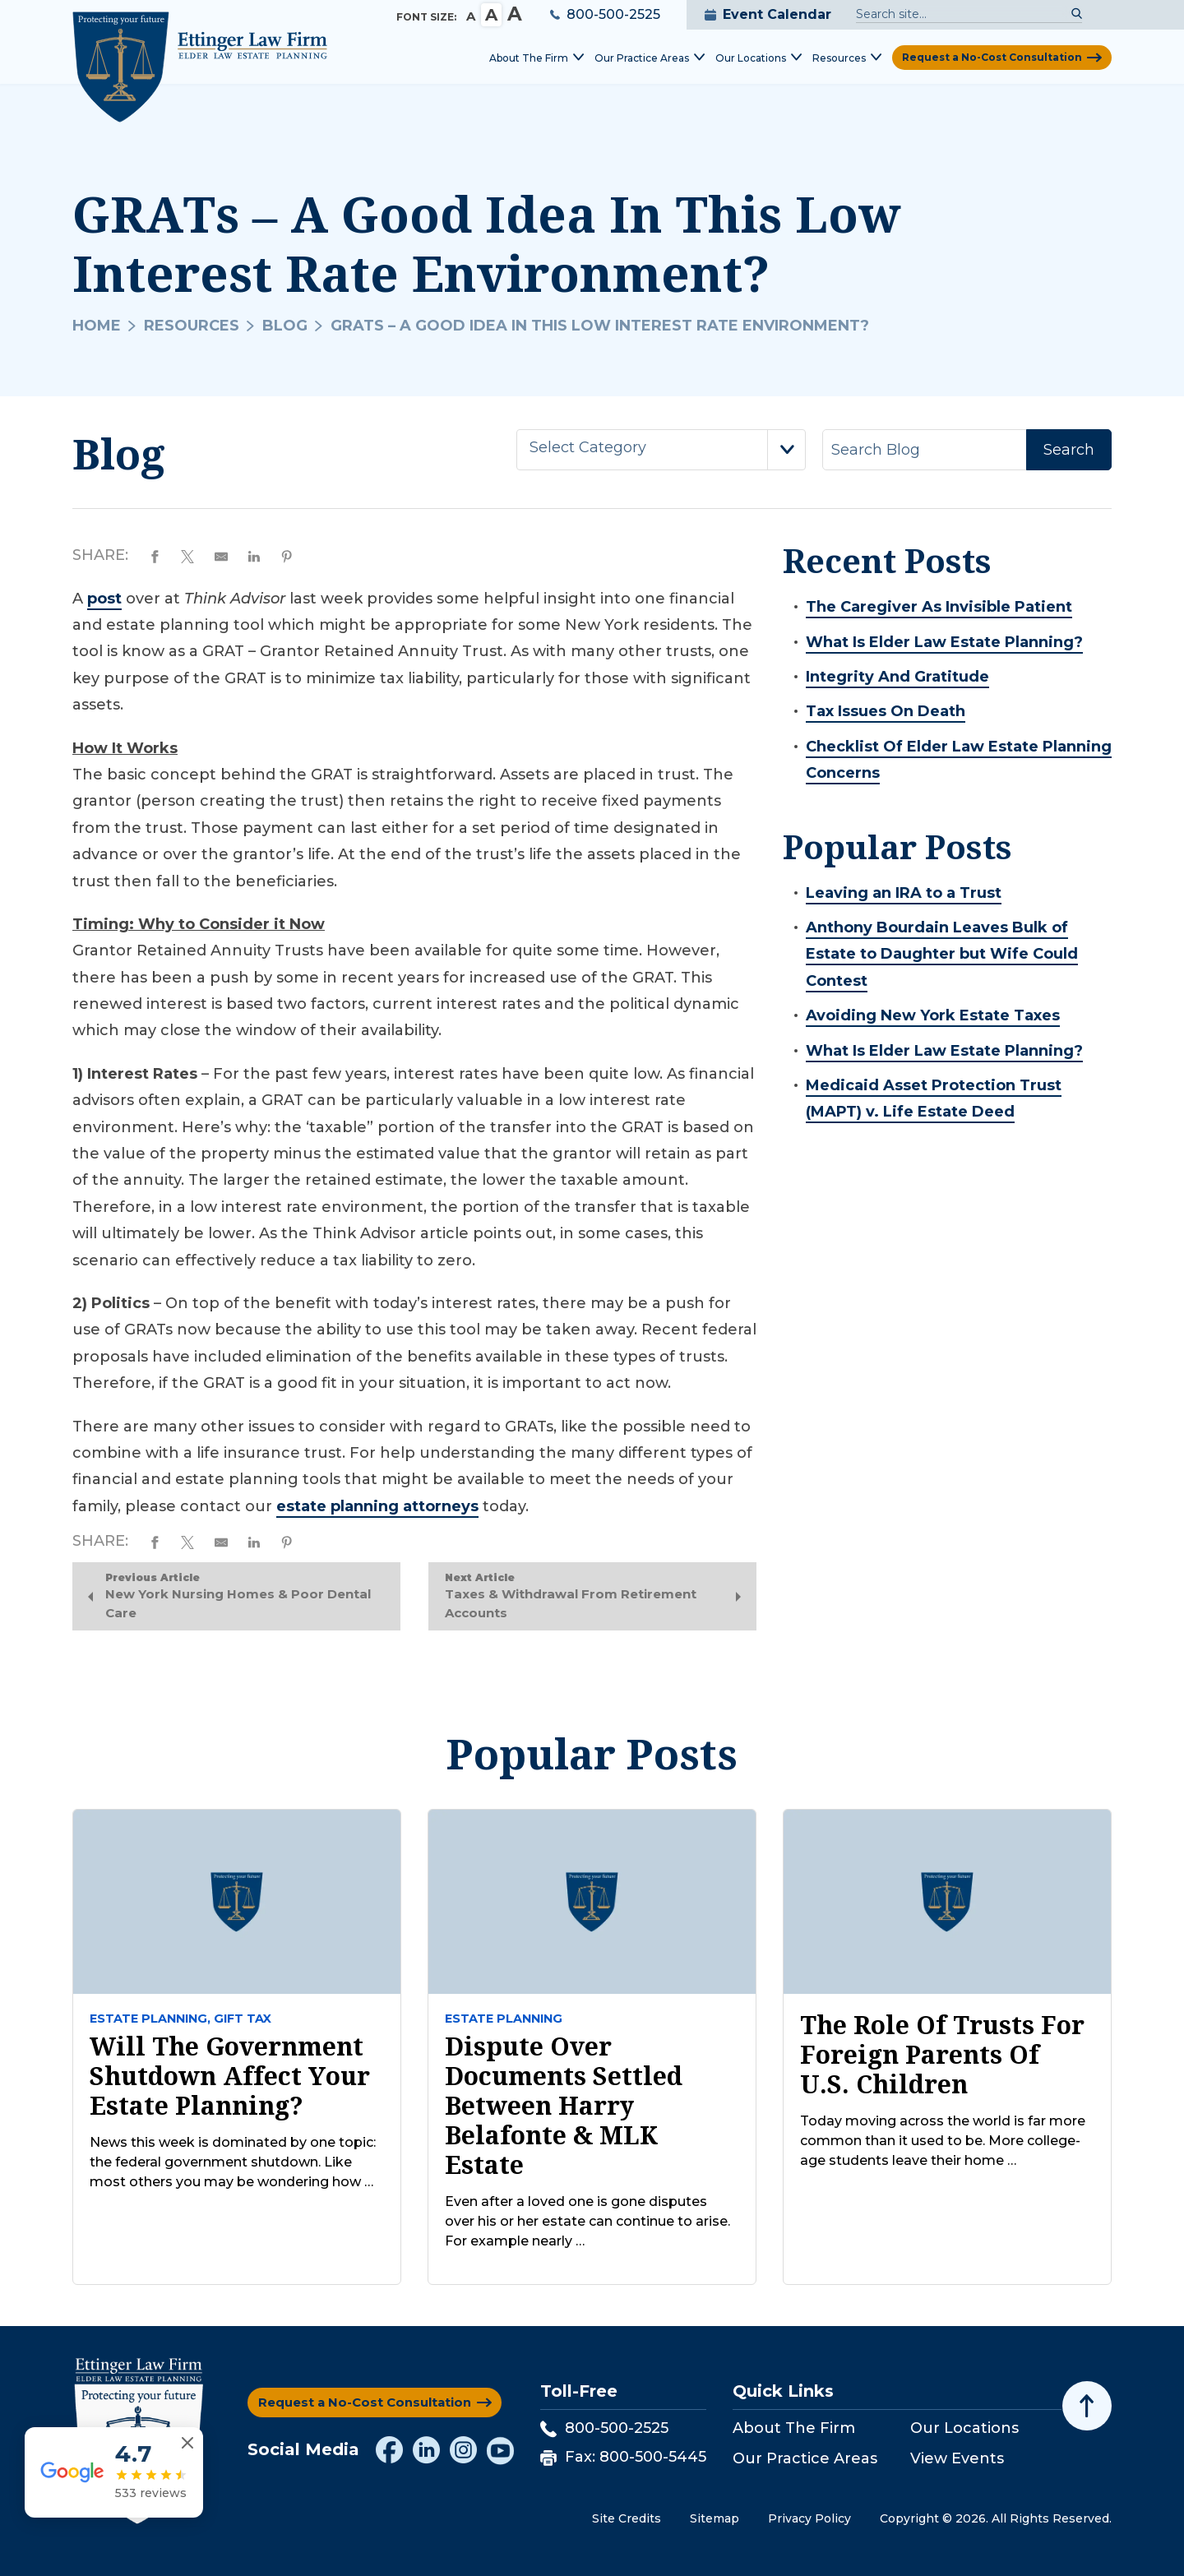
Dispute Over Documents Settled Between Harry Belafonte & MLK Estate (563, 2107)
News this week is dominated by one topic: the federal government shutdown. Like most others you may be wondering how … (233, 2162)
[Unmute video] (893, 2050)
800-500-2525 (605, 14)
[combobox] (661, 449)
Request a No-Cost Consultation (992, 57)
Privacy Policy (809, 2519)
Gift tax (242, 2018)
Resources (191, 326)
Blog (285, 326)
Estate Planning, (150, 2018)
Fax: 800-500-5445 (623, 2457)
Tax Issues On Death (885, 711)
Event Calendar (768, 14)
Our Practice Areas (805, 2458)
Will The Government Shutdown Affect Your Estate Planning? (230, 2077)
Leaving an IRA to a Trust (903, 893)
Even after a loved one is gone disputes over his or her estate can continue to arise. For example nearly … (587, 2222)
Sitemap (714, 2519)
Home (96, 326)
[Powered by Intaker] (1044, 2541)
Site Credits (626, 2519)
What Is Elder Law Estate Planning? (944, 642)
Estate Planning (503, 2018)
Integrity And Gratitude (897, 677)
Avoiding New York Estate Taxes (933, 1015)
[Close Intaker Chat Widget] (1130, 2050)
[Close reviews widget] (190, 2474)
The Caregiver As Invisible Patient (939, 607)
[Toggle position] (1095, 2050)
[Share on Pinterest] (294, 555)
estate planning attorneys (377, 1506)
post (104, 599)
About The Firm (794, 2429)
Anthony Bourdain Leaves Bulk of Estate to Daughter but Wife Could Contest (942, 954)
